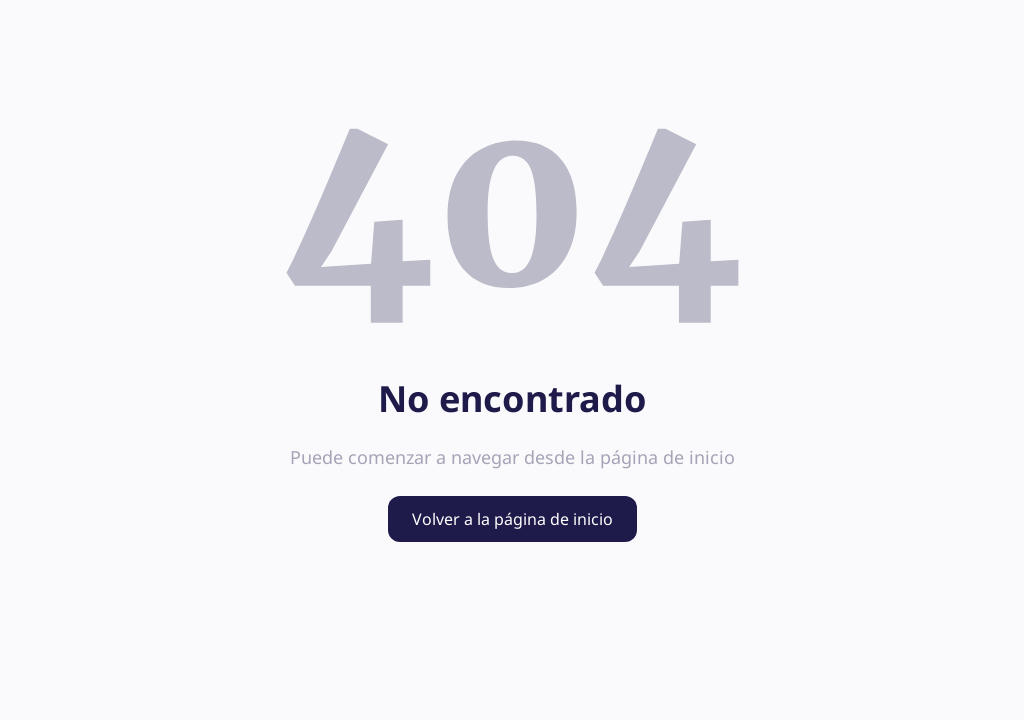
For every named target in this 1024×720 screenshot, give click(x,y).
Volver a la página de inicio (512, 519)
